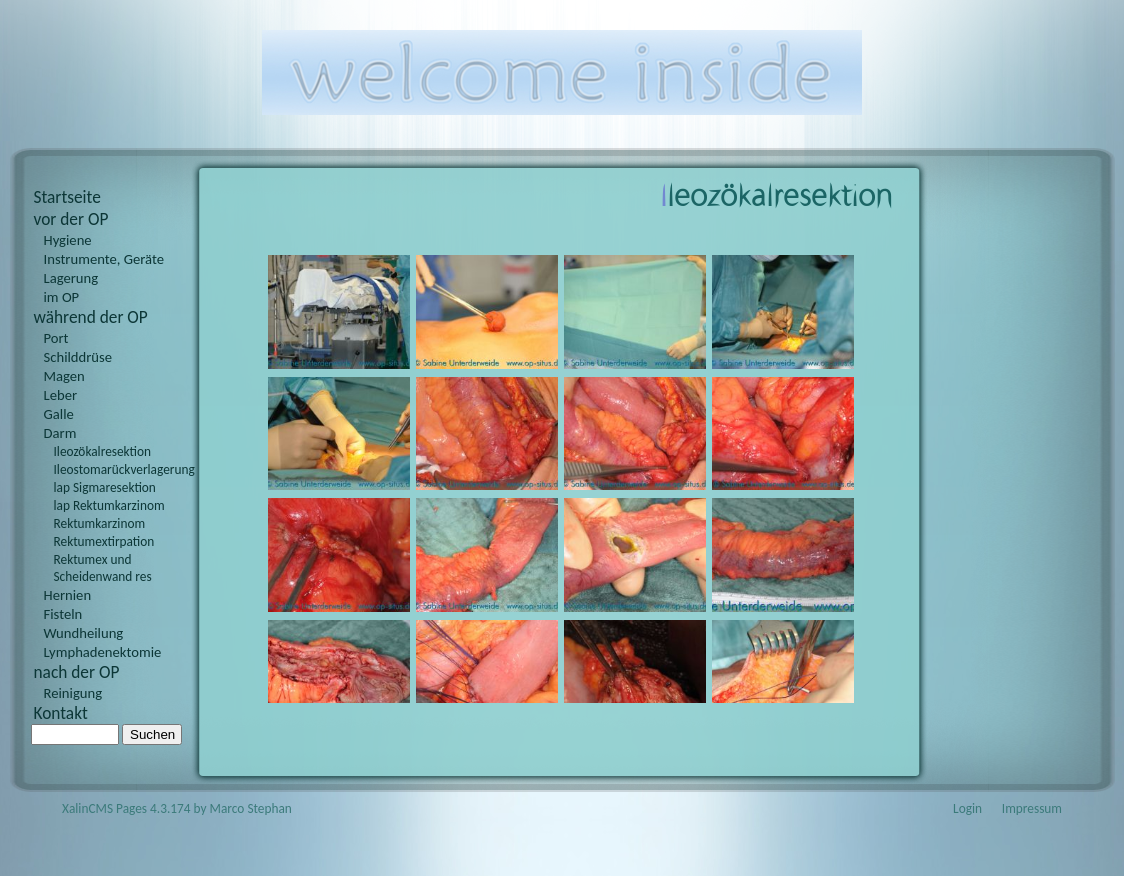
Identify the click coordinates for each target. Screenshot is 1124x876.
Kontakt (61, 713)
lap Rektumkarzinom (109, 505)
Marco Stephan (251, 808)
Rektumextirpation (104, 541)
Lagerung (71, 278)
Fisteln (63, 614)
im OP (62, 297)
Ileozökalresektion (103, 451)
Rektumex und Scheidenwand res (103, 568)
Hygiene (68, 240)
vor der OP (71, 219)
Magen (64, 376)
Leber (61, 395)
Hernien (68, 595)
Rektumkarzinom (100, 523)
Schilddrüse (78, 357)
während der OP (91, 317)
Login (967, 808)
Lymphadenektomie (103, 652)
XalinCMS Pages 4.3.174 (126, 808)
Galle (59, 414)
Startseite (67, 197)
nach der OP (77, 672)
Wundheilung (84, 633)
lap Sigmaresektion (105, 487)
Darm (60, 433)
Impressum (1032, 808)
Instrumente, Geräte (104, 259)
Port (56, 338)
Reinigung (73, 693)
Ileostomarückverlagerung (119, 469)
